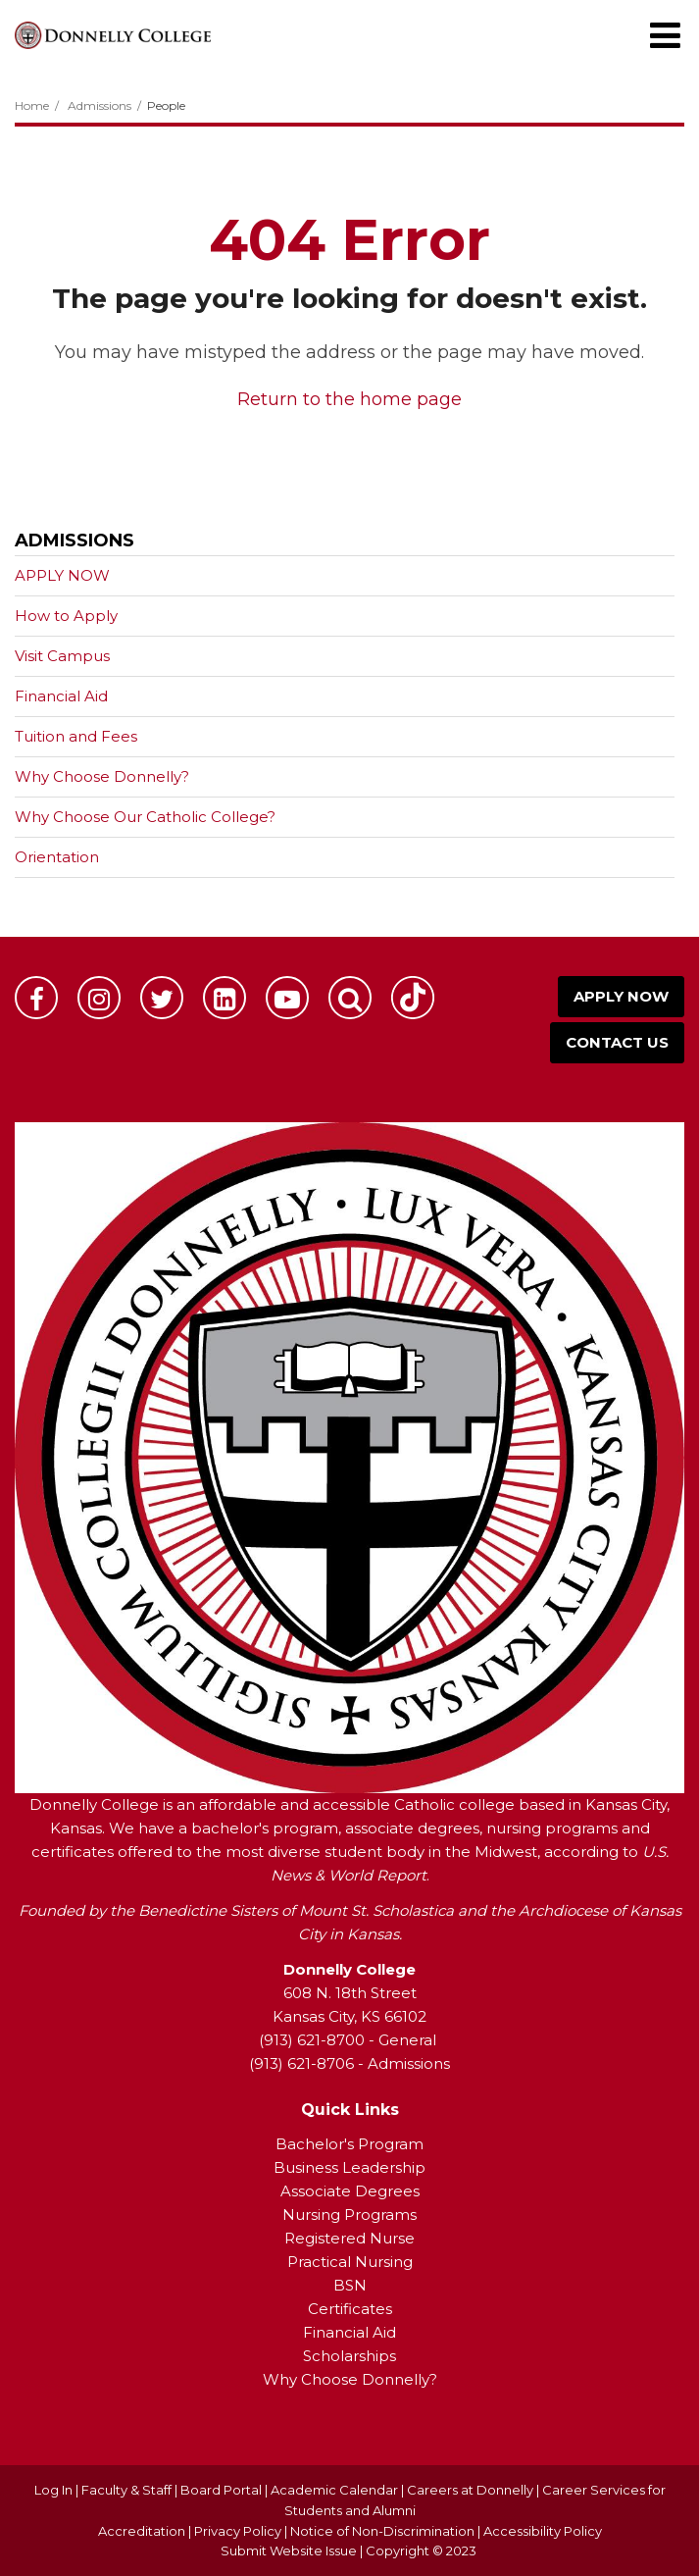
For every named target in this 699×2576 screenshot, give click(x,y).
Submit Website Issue (289, 2550)
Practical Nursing (350, 2261)
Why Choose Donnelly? (102, 776)
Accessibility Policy (542, 2531)
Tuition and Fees (76, 736)
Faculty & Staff (126, 2490)
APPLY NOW (62, 575)
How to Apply (66, 615)
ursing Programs (356, 2214)
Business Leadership (349, 2167)
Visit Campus (62, 655)
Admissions (99, 105)
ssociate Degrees (355, 2191)
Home (32, 105)
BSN (350, 2285)
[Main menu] (664, 34)
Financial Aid (61, 696)
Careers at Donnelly (470, 2490)
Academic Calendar (334, 2490)
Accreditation (143, 2531)
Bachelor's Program (349, 2144)
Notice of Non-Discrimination (383, 2531)
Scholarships (349, 2355)
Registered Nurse (349, 2238)
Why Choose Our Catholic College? (145, 816)
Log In (53, 2490)
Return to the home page (349, 399)
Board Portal (221, 2490)
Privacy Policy (237, 2531)
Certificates (350, 2308)
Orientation (57, 857)
